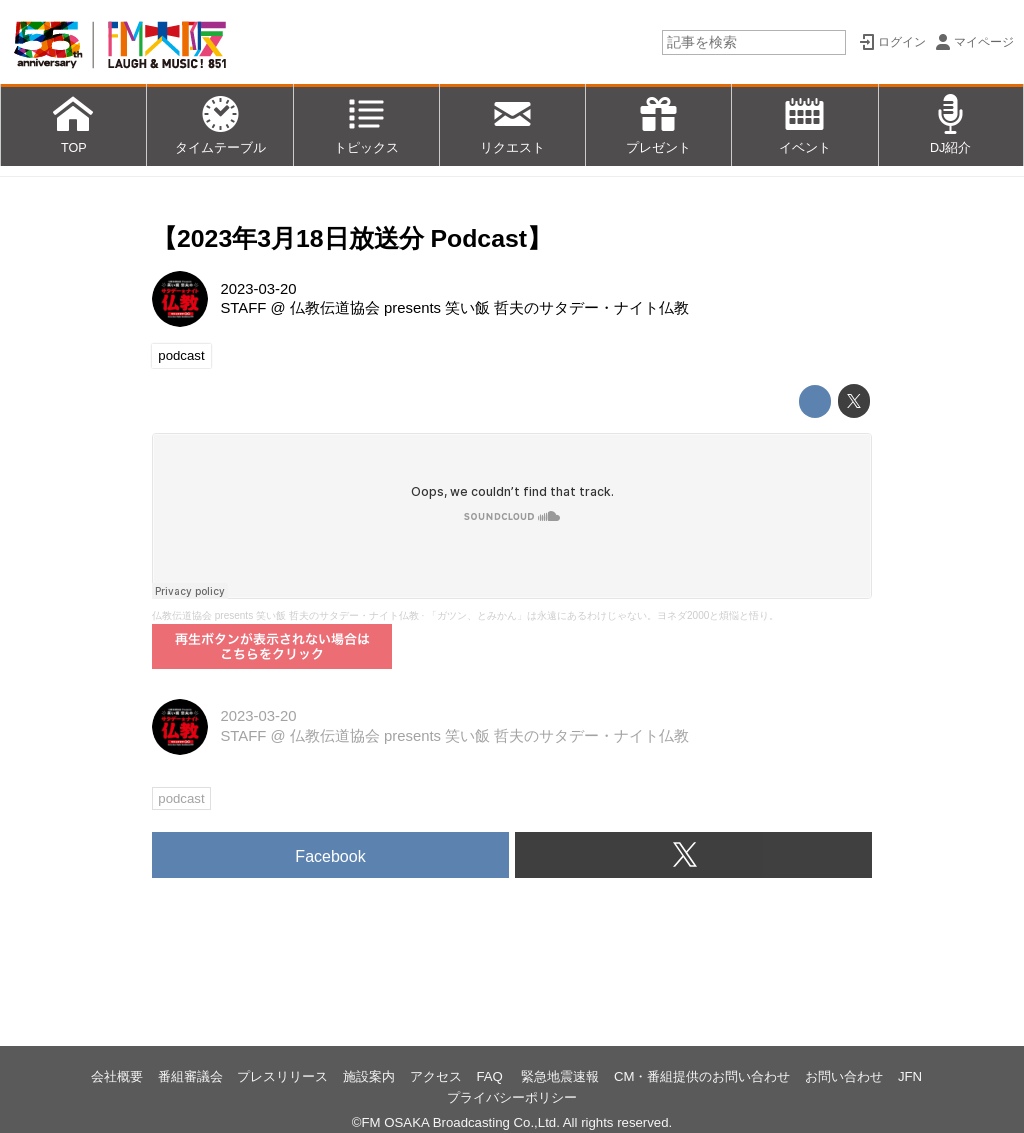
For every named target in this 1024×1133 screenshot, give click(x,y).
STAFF (243, 308)
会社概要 (117, 1076)
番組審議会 (190, 1076)
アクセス (436, 1076)
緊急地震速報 (560, 1076)
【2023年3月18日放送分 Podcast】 (352, 238)
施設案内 (369, 1076)
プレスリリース (282, 1076)
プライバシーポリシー (512, 1097)
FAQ (491, 1076)
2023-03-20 (258, 289)
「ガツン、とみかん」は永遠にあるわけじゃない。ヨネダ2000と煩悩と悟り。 (603, 615)
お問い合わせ (844, 1076)
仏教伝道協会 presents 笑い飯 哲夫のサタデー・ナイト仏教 (489, 308)
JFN (910, 1076)
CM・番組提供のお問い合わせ (702, 1076)
